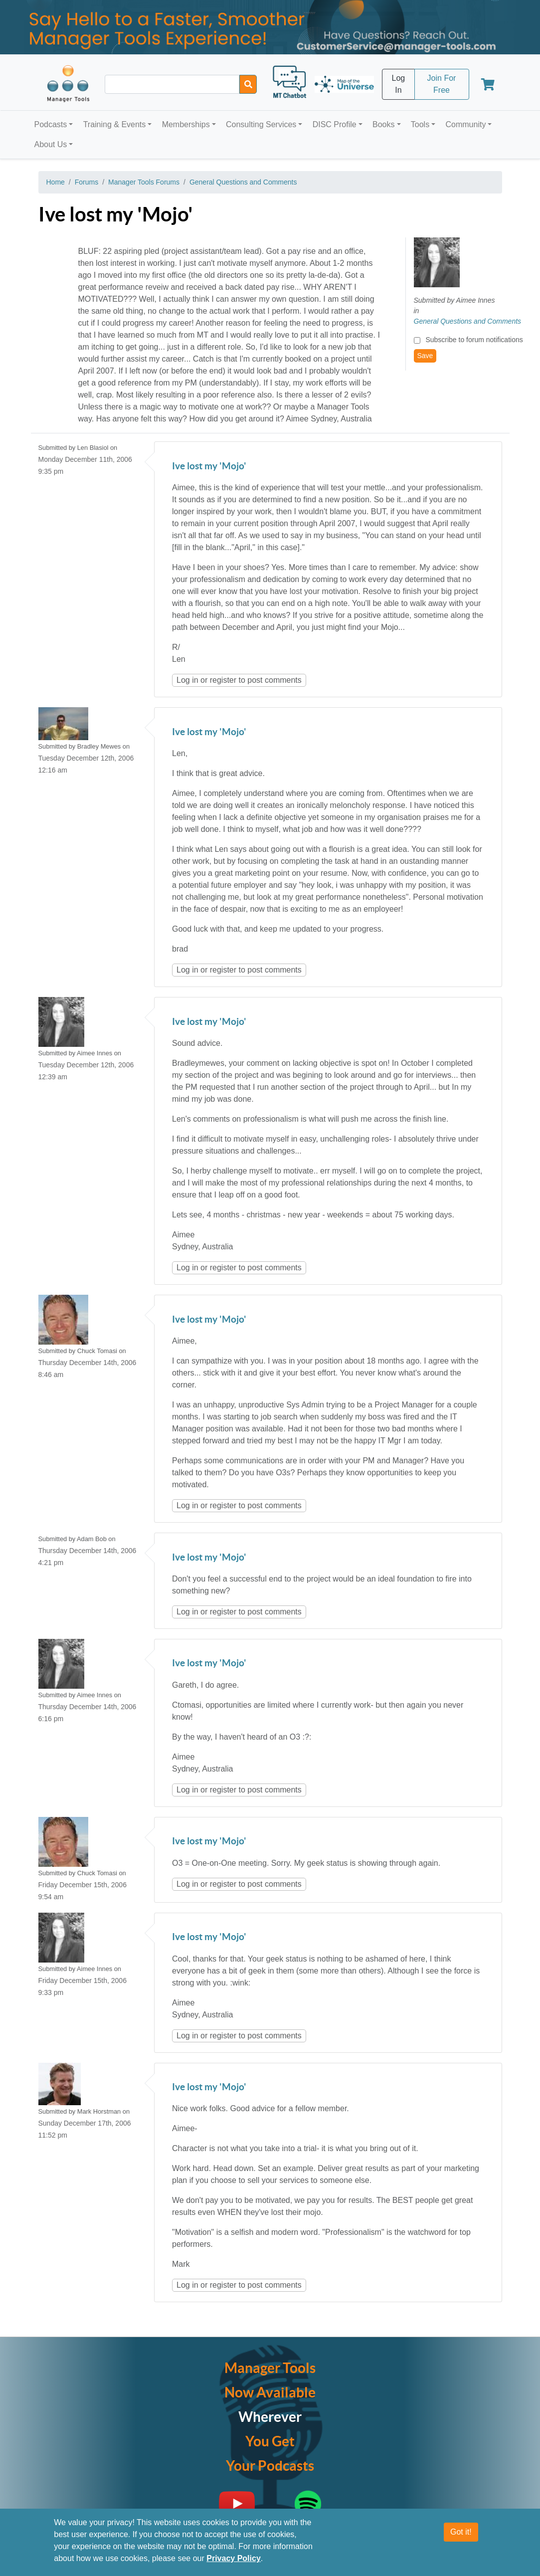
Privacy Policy (233, 2563)
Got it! (461, 2536)
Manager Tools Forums (144, 182)
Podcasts (50, 124)
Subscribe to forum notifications (474, 340)
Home (55, 182)
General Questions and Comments (243, 182)
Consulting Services (261, 124)
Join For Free (441, 84)
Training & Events (114, 124)
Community (465, 124)
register (223, 680)
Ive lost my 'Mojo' (209, 466)
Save (425, 356)
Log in (187, 680)
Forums (86, 182)
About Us (50, 144)
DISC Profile (335, 124)
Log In (398, 84)
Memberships (186, 124)
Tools (420, 124)
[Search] (248, 84)
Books (383, 124)
